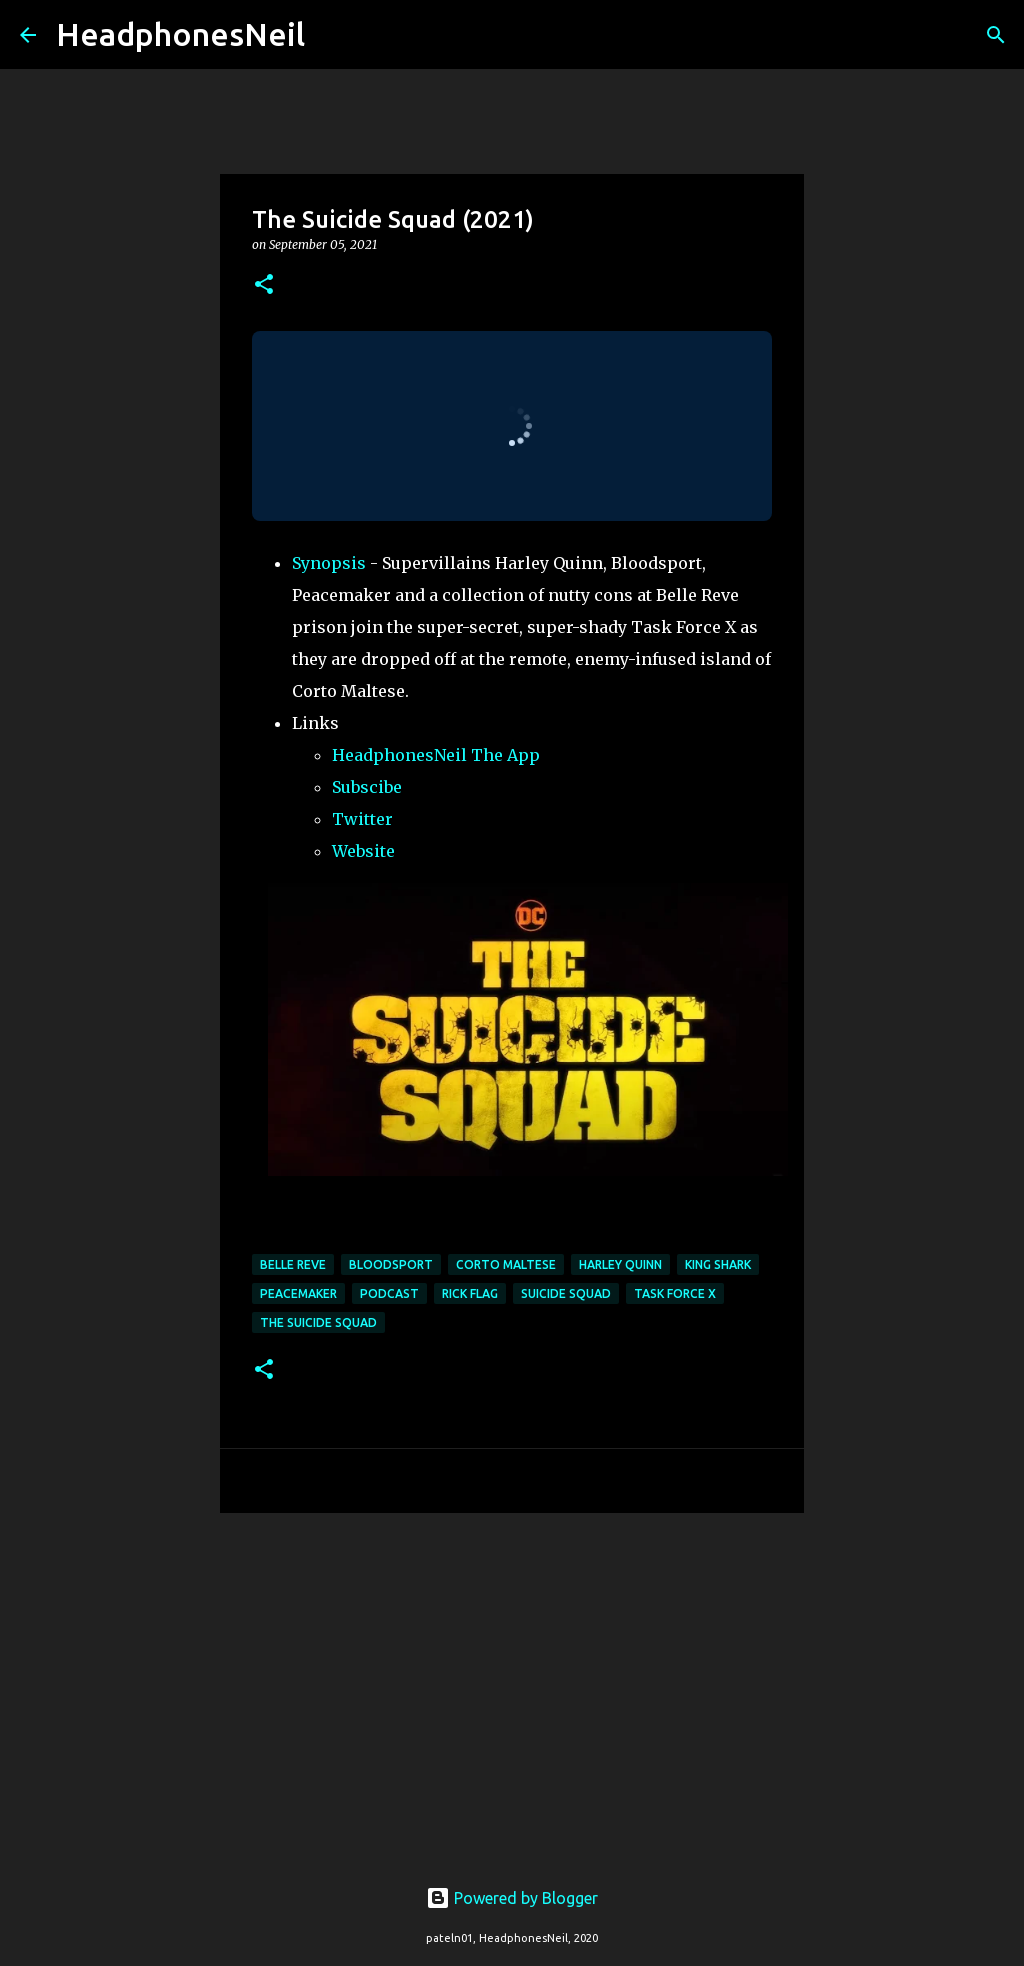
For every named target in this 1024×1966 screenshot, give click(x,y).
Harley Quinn (620, 1264)
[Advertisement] (512, 1683)
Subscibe (367, 787)
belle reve (293, 1264)
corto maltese (506, 1264)
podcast (389, 1293)
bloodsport (391, 1264)
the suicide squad (318, 1322)
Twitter (362, 819)
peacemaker (298, 1293)
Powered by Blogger (512, 1898)
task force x (675, 1293)
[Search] (333, 35)
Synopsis (329, 563)
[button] (264, 285)
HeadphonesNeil (180, 34)
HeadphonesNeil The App (436, 755)
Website (363, 851)
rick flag (470, 1293)
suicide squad (566, 1293)
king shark (718, 1264)
